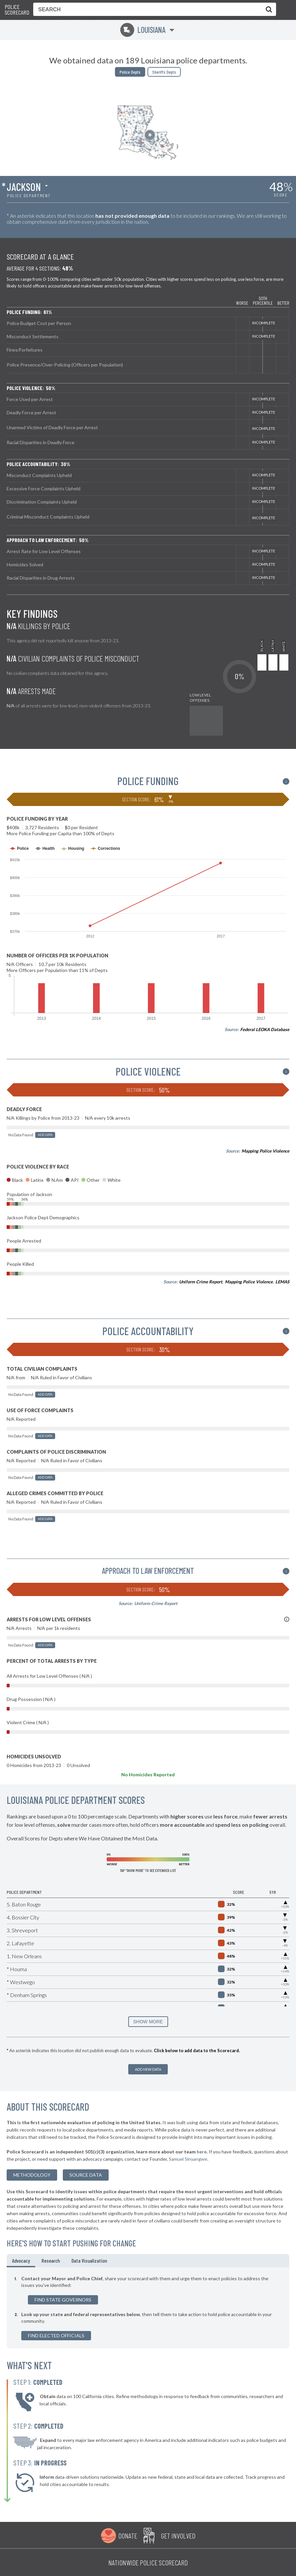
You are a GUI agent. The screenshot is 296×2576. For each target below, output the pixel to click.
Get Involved (178, 2535)
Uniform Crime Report (200, 1281)
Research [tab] (51, 2260)
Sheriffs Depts (164, 72)
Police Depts (130, 72)
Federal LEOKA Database (264, 1029)
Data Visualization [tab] (89, 2260)
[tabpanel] (148, 2307)
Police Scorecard (17, 10)
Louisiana (142, 30)
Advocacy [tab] (21, 2260)
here (202, 2151)
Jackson (24, 186)
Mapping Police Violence (265, 1151)
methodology (31, 2175)
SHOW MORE (148, 2021)
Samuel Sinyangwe (188, 2159)
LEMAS (282, 1281)
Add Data (45, 1135)
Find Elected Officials (56, 2335)
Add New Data (148, 2069)
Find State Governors (63, 2299)
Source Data (85, 2175)
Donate (127, 2535)
